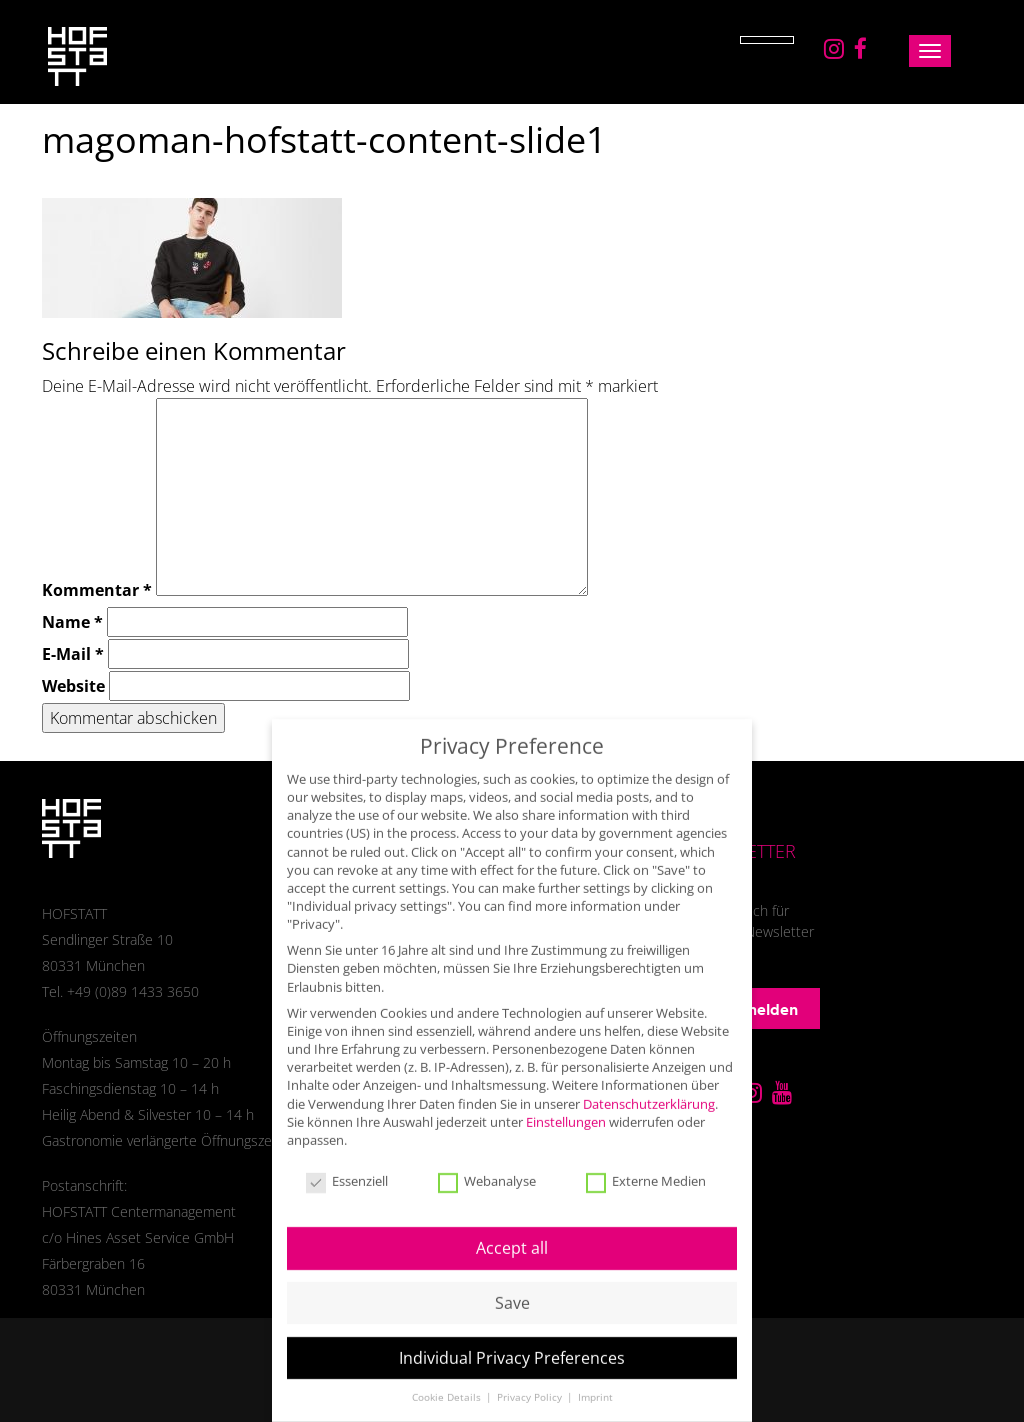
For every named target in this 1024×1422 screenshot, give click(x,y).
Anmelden (749, 1009)
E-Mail (73, 654)
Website (73, 686)
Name (72, 622)
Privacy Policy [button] (531, 1380)
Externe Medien (646, 1165)
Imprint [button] (595, 1380)
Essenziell (347, 1165)
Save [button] (512, 1286)
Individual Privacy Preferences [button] (512, 1341)
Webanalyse (487, 1165)
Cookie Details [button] (448, 1380)
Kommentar (97, 590)
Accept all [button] (512, 1231)
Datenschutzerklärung (649, 1086)
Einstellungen (566, 1105)
